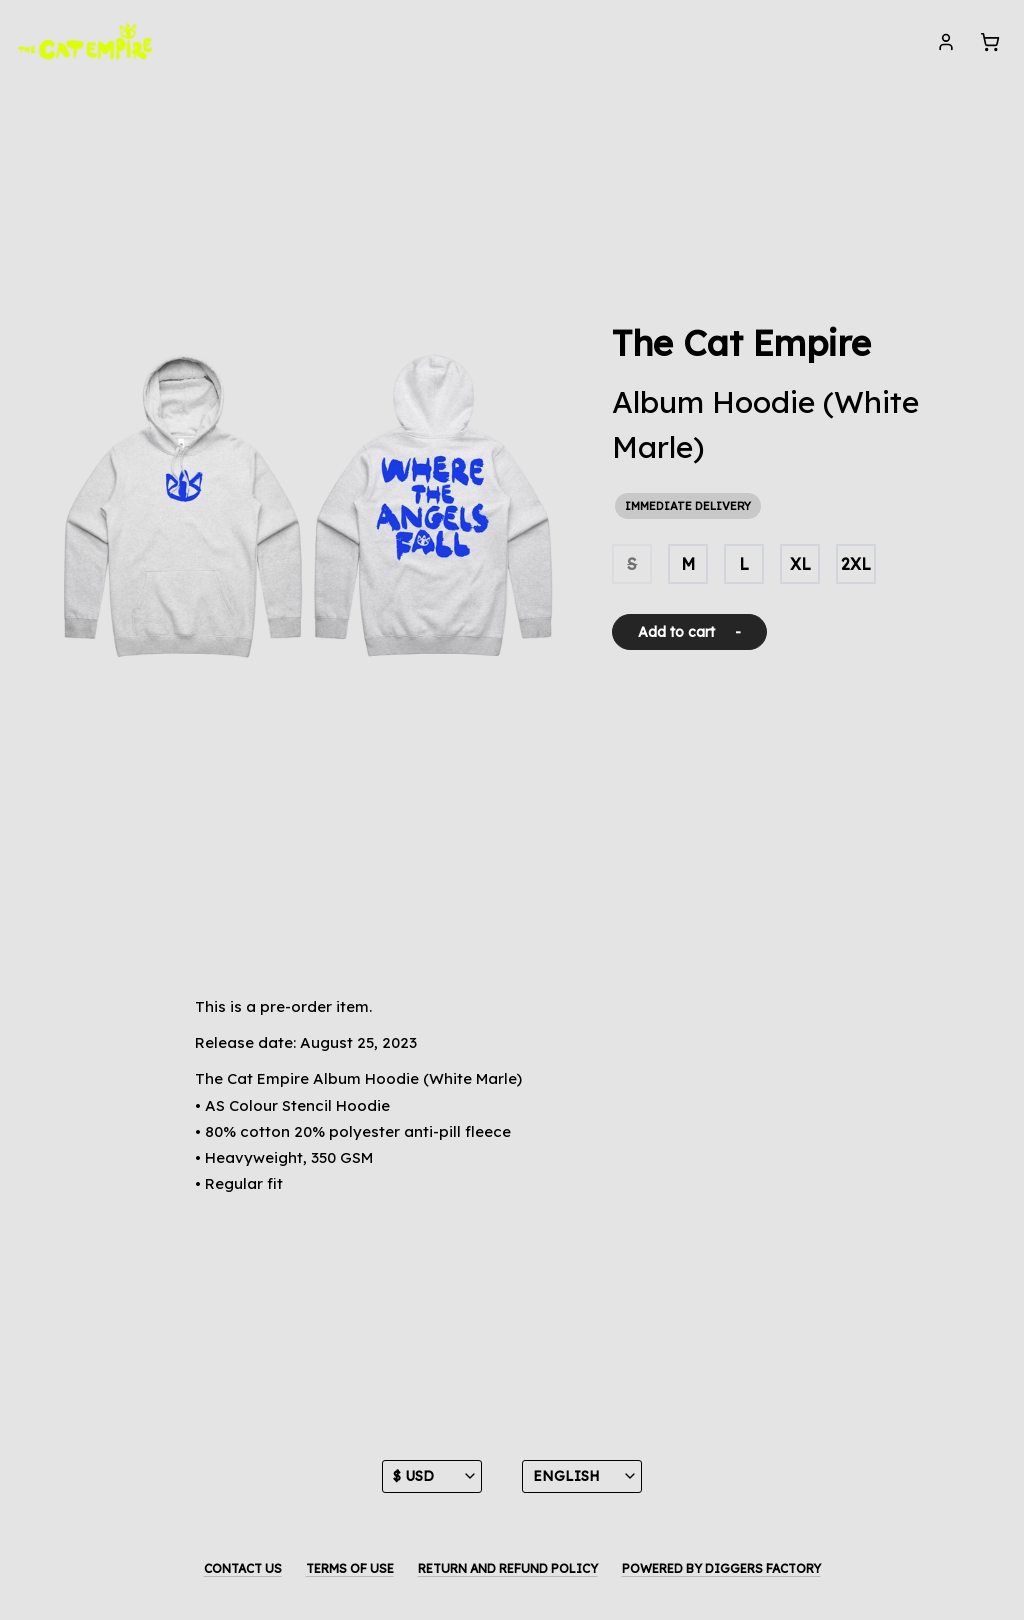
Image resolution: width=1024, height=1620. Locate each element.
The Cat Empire (741, 343)
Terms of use (350, 1568)
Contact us (243, 1568)
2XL (856, 564)
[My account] (946, 42)
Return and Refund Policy (508, 1568)
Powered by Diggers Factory (721, 1568)
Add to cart (689, 632)
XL (800, 564)
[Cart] (990, 42)
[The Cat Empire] (85, 42)
